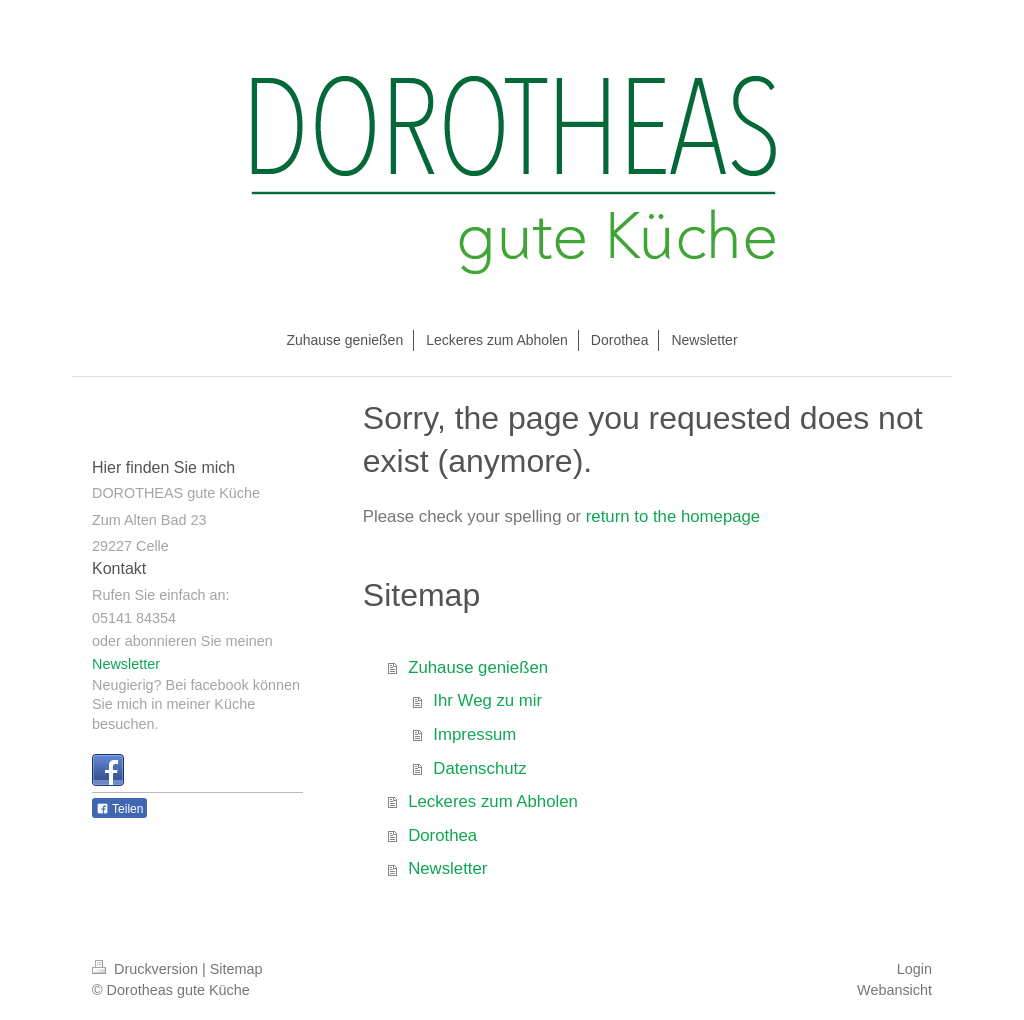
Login (914, 969)
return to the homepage (673, 516)
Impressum (474, 734)
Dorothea (442, 835)
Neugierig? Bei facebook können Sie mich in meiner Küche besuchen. (196, 704)
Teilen (119, 809)
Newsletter (447, 868)
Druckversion (147, 969)
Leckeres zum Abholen (493, 801)
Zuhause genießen (478, 667)
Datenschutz (479, 768)
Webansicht (894, 990)
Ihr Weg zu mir (487, 700)
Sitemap (236, 969)
